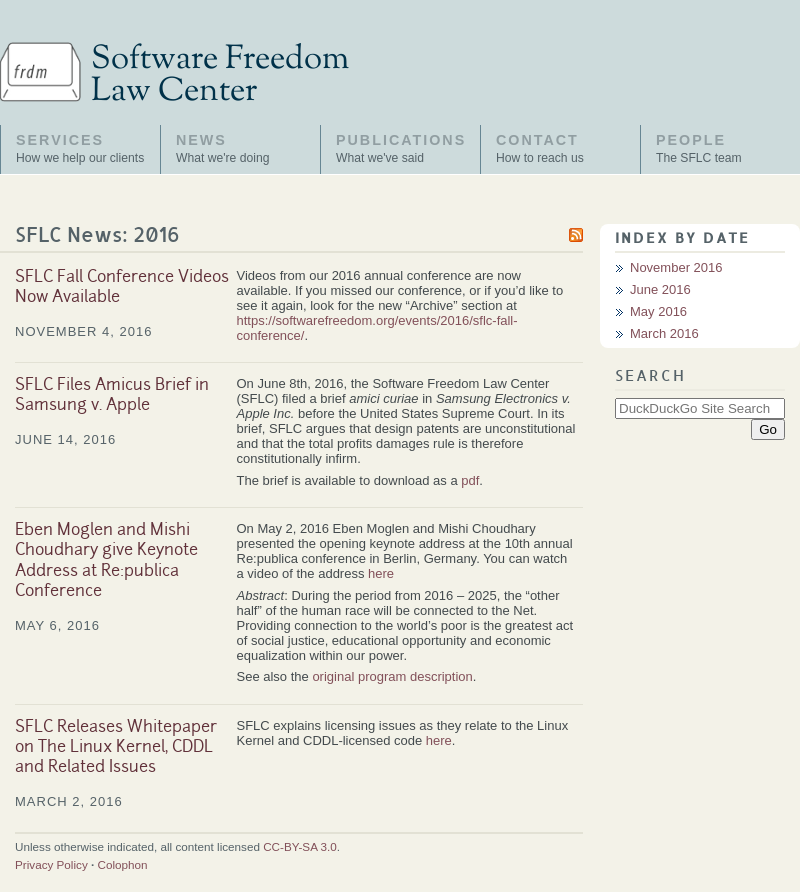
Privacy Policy (51, 864)
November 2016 (676, 267)
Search (650, 376)
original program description (392, 676)
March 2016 (664, 333)
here (381, 573)
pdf (470, 480)
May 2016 (658, 311)
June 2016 (660, 289)
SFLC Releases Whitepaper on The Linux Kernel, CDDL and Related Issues (116, 748)
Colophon (123, 864)
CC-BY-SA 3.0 (300, 846)
